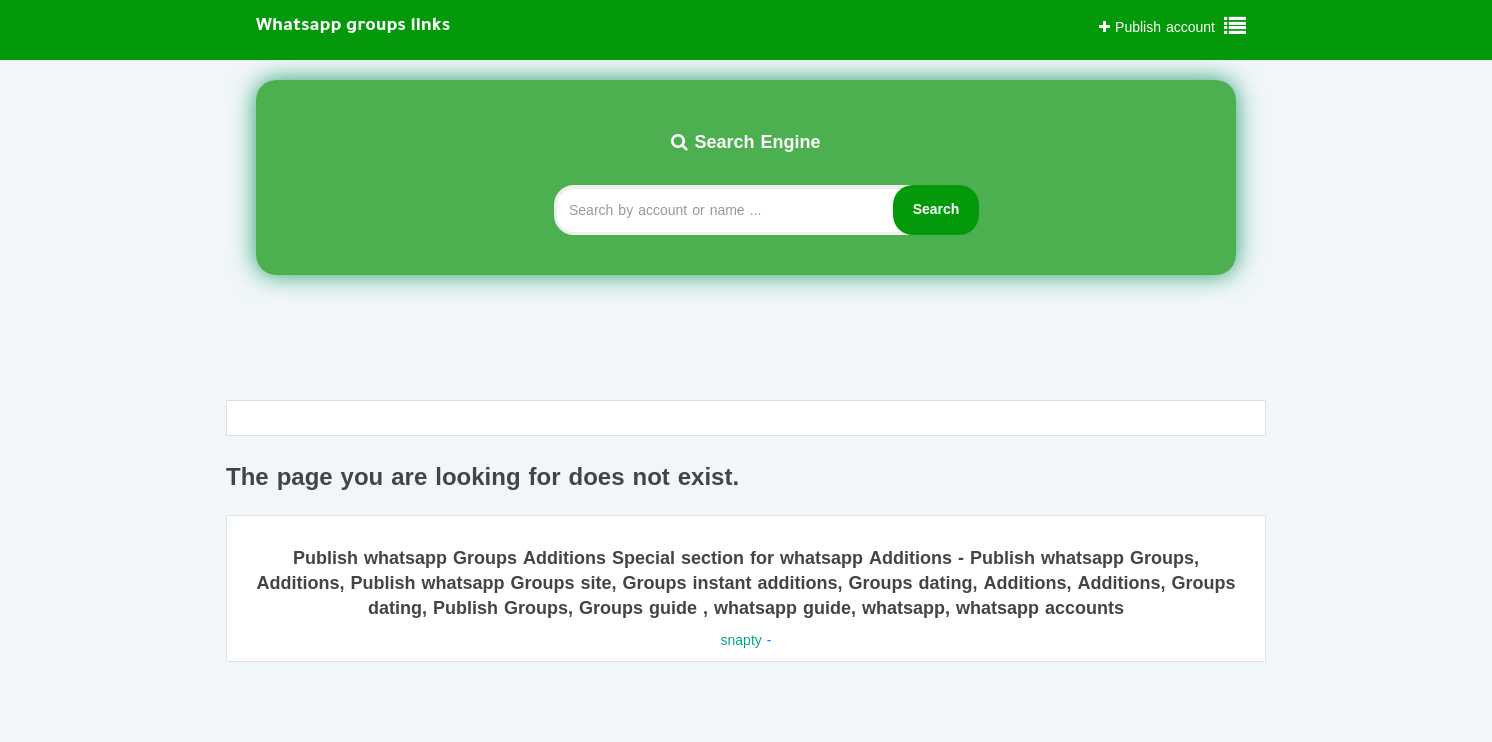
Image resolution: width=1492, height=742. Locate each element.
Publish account (1157, 28)
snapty (741, 640)
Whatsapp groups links (353, 27)
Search (936, 209)
